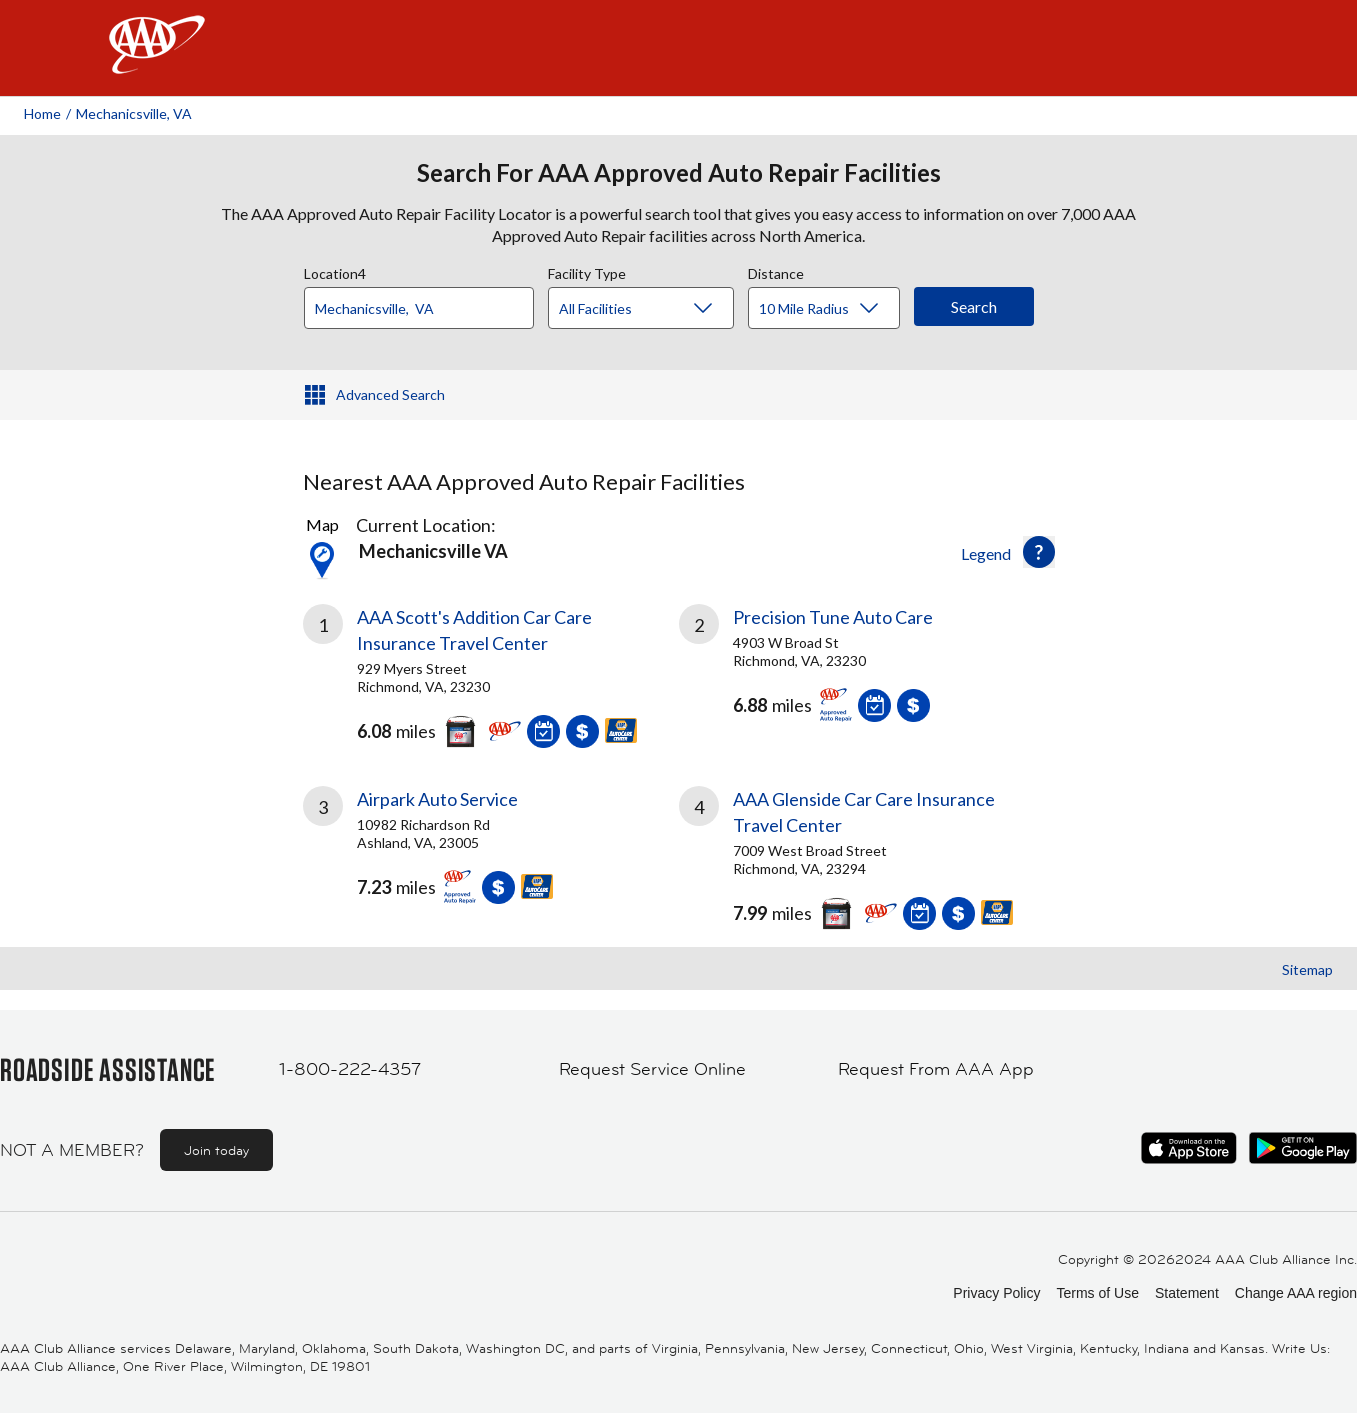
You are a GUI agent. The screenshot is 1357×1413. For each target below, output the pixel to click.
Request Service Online (652, 1069)
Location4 (335, 271)
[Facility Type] (657, 309)
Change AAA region (1296, 1293)
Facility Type (587, 271)
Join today (216, 1150)
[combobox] (426, 303)
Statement (1187, 1293)
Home (42, 113)
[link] (491, 671)
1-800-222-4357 (350, 1069)
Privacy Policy (996, 1293)
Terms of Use (1097, 1293)
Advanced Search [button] (390, 394)
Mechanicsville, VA (134, 113)
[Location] (419, 308)
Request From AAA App (936, 1069)
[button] (1039, 552)
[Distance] (831, 309)
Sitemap (1307, 969)
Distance (776, 271)
